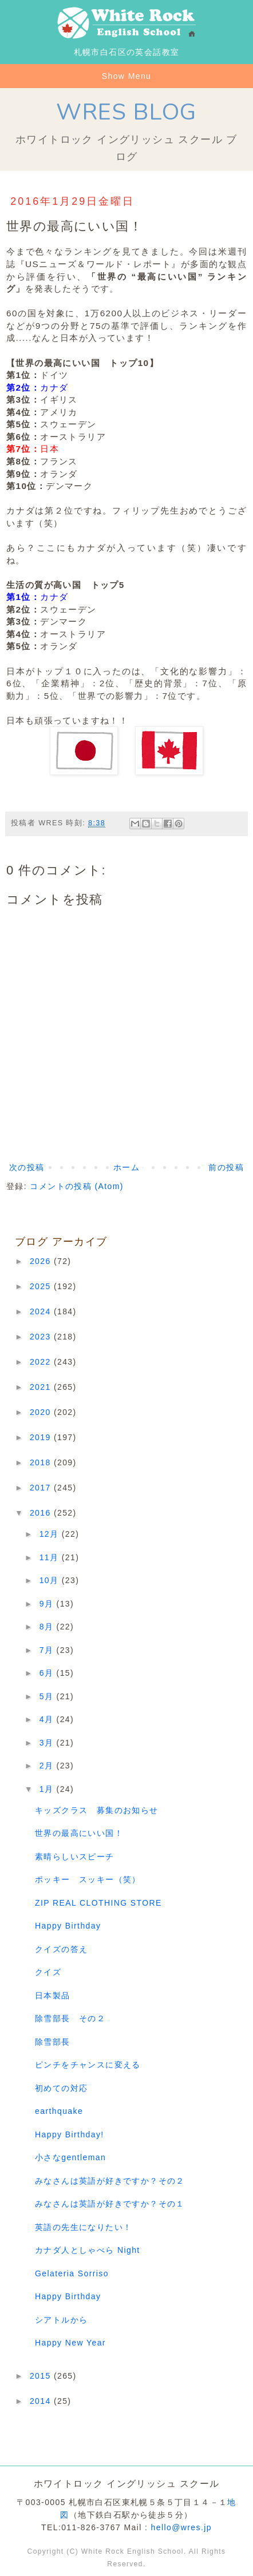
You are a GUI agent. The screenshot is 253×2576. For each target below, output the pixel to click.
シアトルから (61, 2319)
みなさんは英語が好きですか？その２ (110, 2180)
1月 (48, 1789)
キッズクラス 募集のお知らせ (97, 1810)
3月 (48, 1742)
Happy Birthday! (69, 2134)
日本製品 (52, 1995)
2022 (42, 1361)
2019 (42, 1437)
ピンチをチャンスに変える (88, 2064)
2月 (48, 1765)
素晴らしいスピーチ (74, 1856)
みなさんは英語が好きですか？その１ (110, 2203)
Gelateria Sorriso (72, 2273)
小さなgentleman (70, 2157)
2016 (42, 1512)
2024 (42, 1311)
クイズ (48, 1972)
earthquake (59, 2111)
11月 (50, 1557)
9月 (48, 1603)
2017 (42, 1487)
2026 (42, 1261)
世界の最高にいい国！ (79, 1833)
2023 (42, 1336)
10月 (50, 1580)
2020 (42, 1412)
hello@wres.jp (181, 2527)
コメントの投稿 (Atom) (77, 1186)
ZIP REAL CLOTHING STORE (98, 1902)
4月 (48, 1719)
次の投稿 (27, 1167)
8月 (48, 1626)
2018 (42, 1462)
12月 (50, 1534)
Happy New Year (70, 2342)
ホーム (126, 1167)
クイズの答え (66, 1949)
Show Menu (127, 76)
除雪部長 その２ (70, 2018)
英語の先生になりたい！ (83, 2227)
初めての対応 (61, 2088)
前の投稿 (226, 1167)
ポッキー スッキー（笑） (88, 1879)
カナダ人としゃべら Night (87, 2250)
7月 (48, 1650)
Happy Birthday (68, 1925)
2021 (42, 1387)
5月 (48, 1696)
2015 (42, 2375)
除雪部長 (52, 2041)
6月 (48, 1672)
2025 (42, 1286)
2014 (42, 2401)
